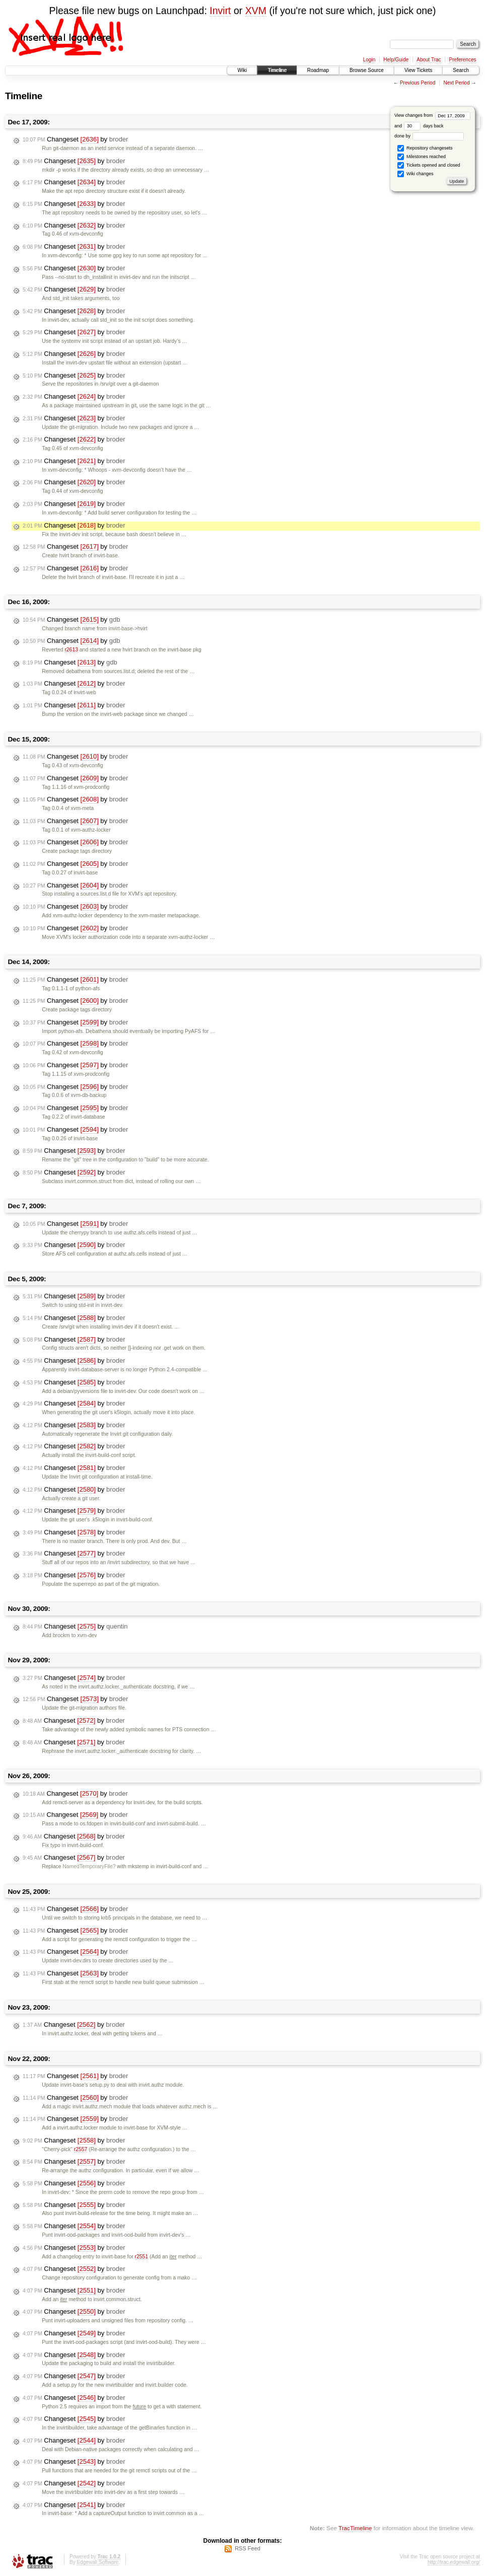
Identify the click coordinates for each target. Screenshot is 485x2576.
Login (369, 59)
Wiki (242, 70)
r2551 (142, 2256)
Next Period (456, 83)
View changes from (432, 115)
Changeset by (75, 139)
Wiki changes (415, 174)
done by (429, 135)
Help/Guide (395, 59)
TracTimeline (355, 2528)
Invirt (220, 10)
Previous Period (418, 83)
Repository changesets (424, 148)
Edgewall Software (97, 2562)
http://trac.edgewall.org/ (454, 2562)
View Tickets (418, 70)
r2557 (81, 2149)
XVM (255, 10)
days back (423, 125)
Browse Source (367, 70)
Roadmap (318, 70)
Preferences (462, 59)
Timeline (276, 70)
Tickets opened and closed (428, 165)
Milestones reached (421, 157)
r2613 (71, 649)
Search (461, 70)
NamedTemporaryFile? (88, 1866)
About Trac (429, 59)
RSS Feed (247, 2548)
